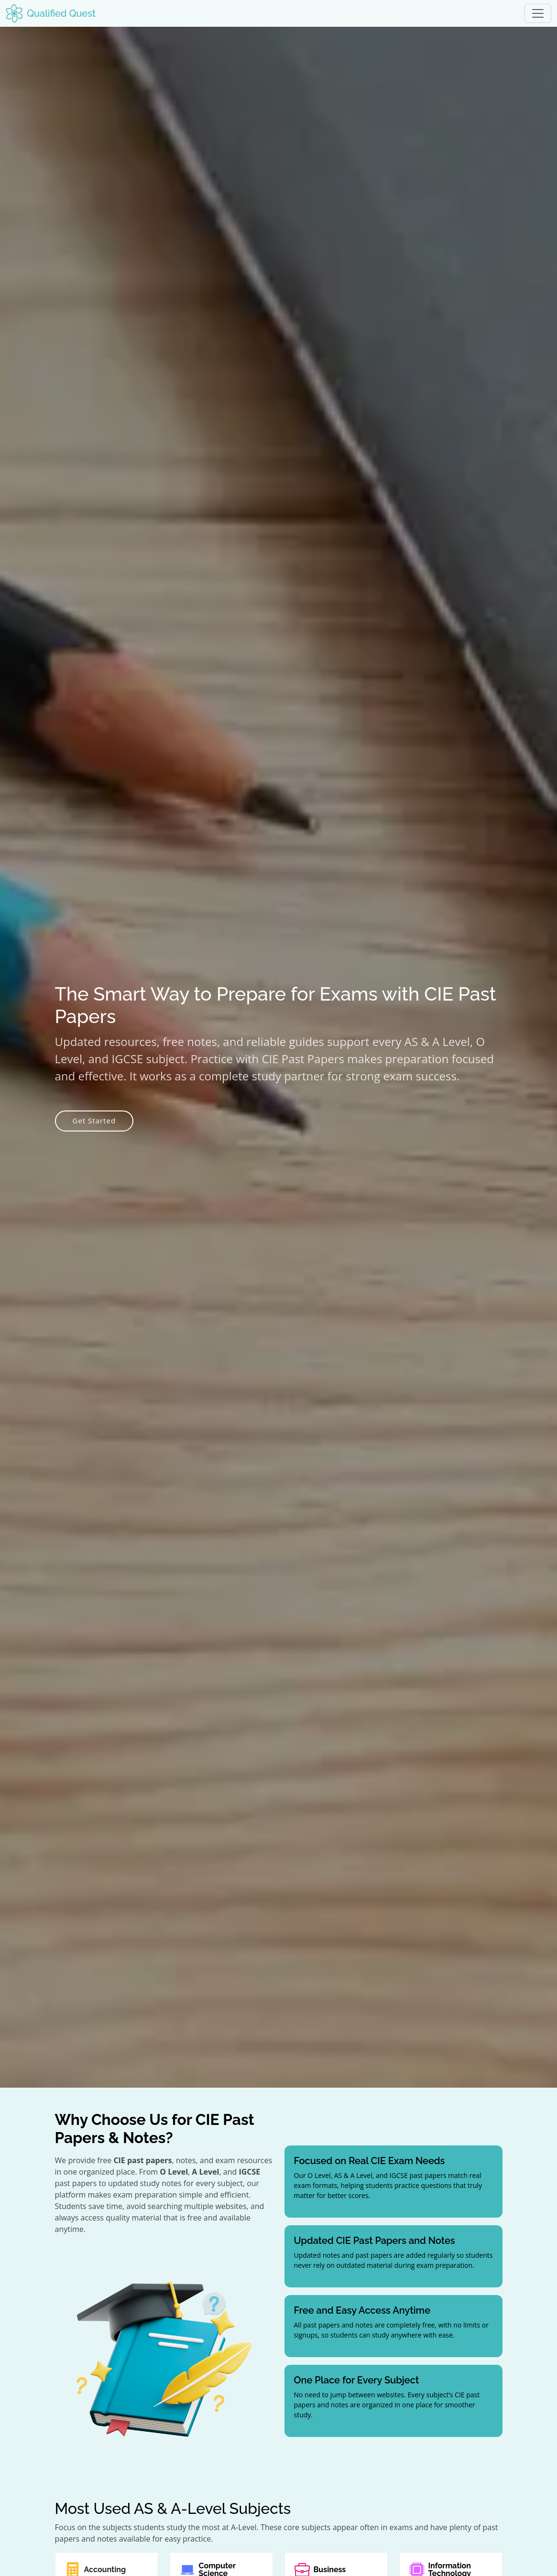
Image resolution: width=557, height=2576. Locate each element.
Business (330, 2569)
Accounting (105, 2569)
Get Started (94, 1120)
